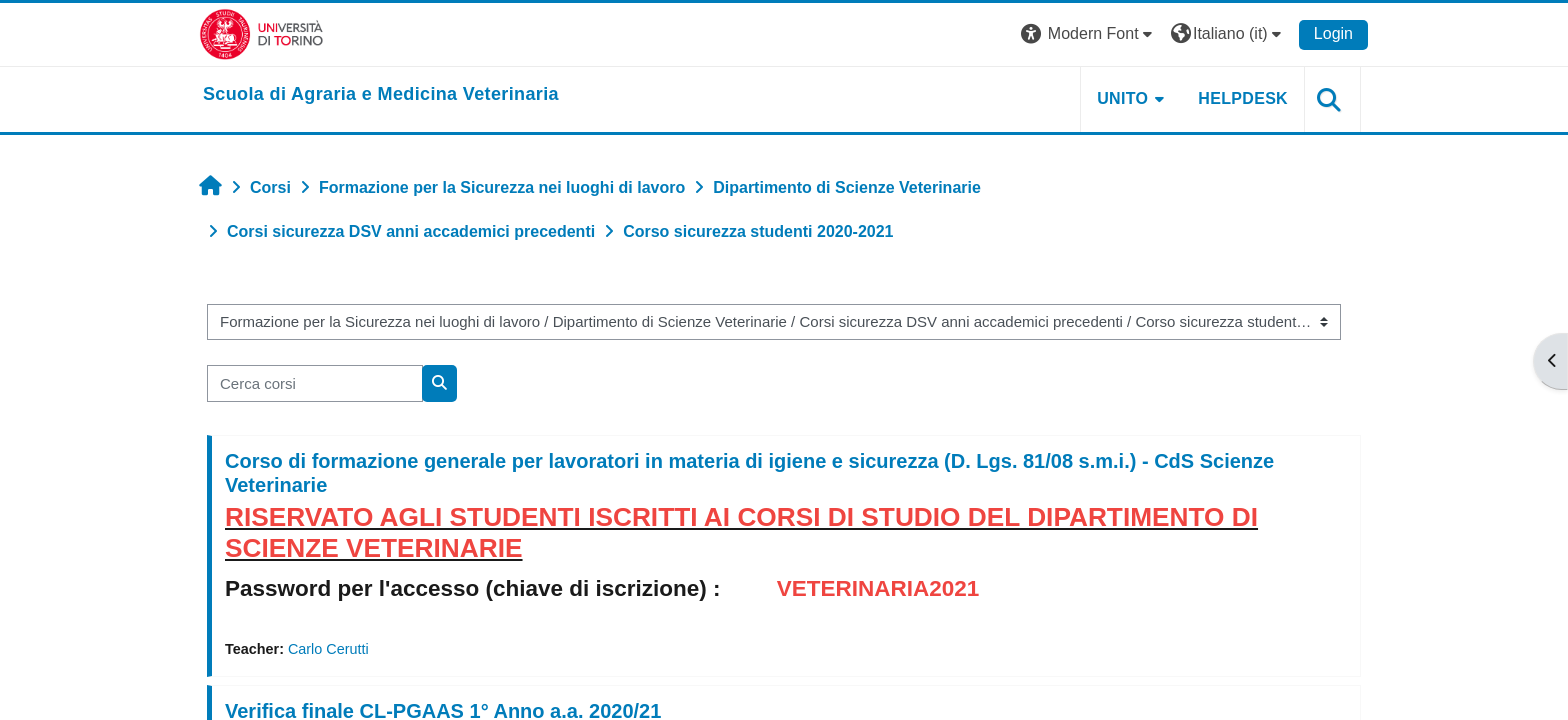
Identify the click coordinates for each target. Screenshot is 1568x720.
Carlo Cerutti (328, 649)
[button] (1089, 34)
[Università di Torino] (261, 33)
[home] (381, 95)
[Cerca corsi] (315, 383)
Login (1333, 33)
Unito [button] (1122, 98)
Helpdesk (1243, 98)
